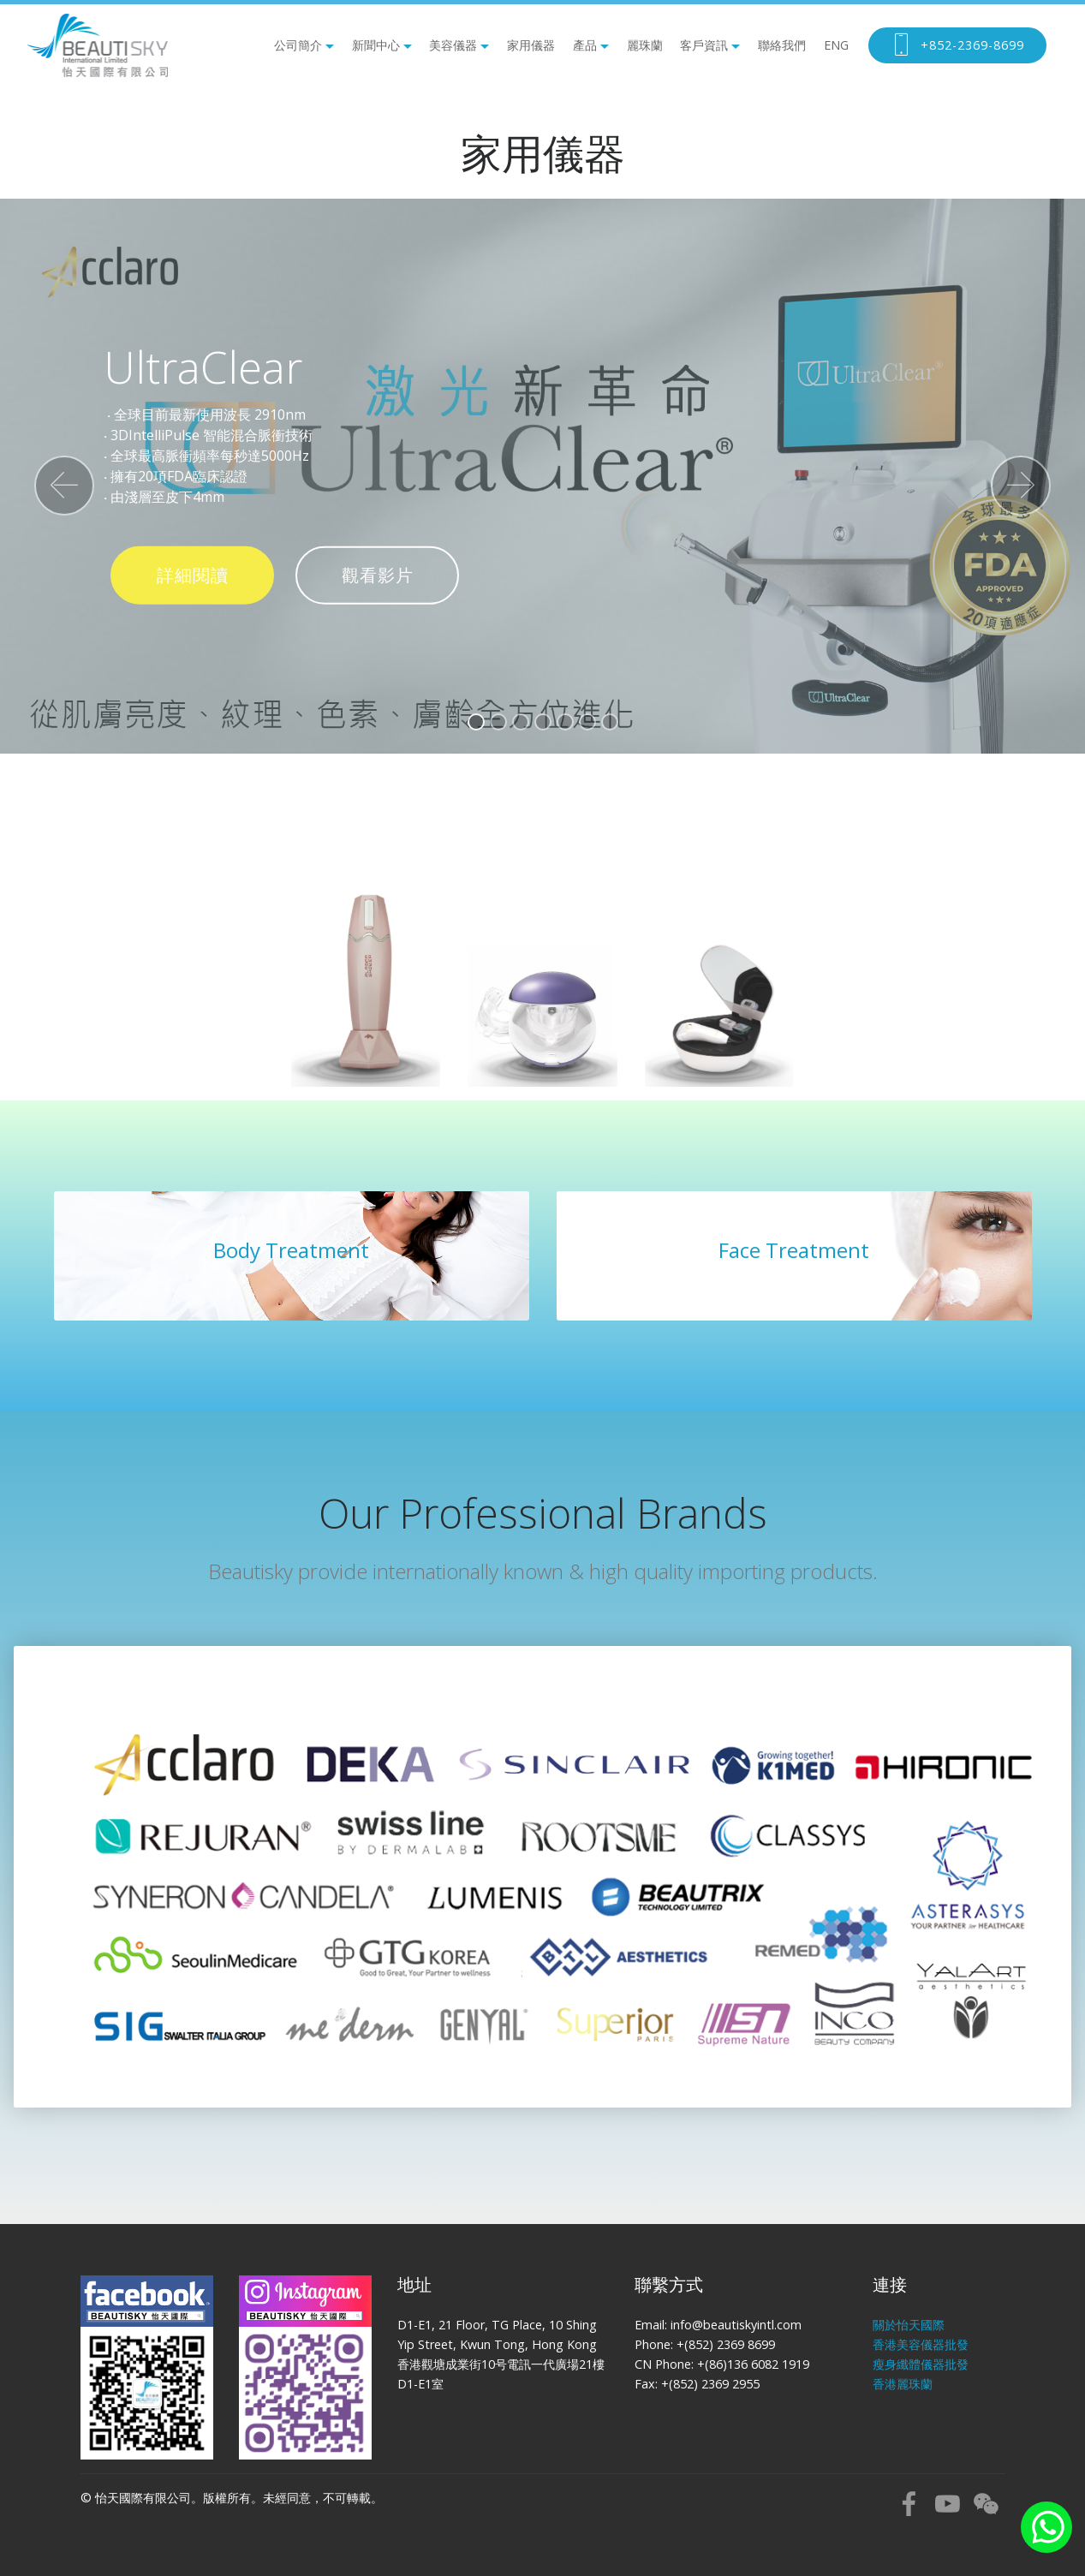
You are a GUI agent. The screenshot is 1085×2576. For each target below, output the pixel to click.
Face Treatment (793, 1250)
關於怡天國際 (909, 2325)
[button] (64, 486)
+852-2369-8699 (957, 45)
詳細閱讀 (193, 575)
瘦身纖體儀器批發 (921, 2364)
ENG (836, 45)
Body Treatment (291, 1250)
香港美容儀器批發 (921, 2344)
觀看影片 (378, 575)
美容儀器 (453, 45)
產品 (585, 45)
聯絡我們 (782, 45)
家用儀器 (531, 45)
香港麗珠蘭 (903, 2384)
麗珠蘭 (645, 45)
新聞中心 (376, 45)
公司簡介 (298, 45)
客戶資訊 (704, 45)
